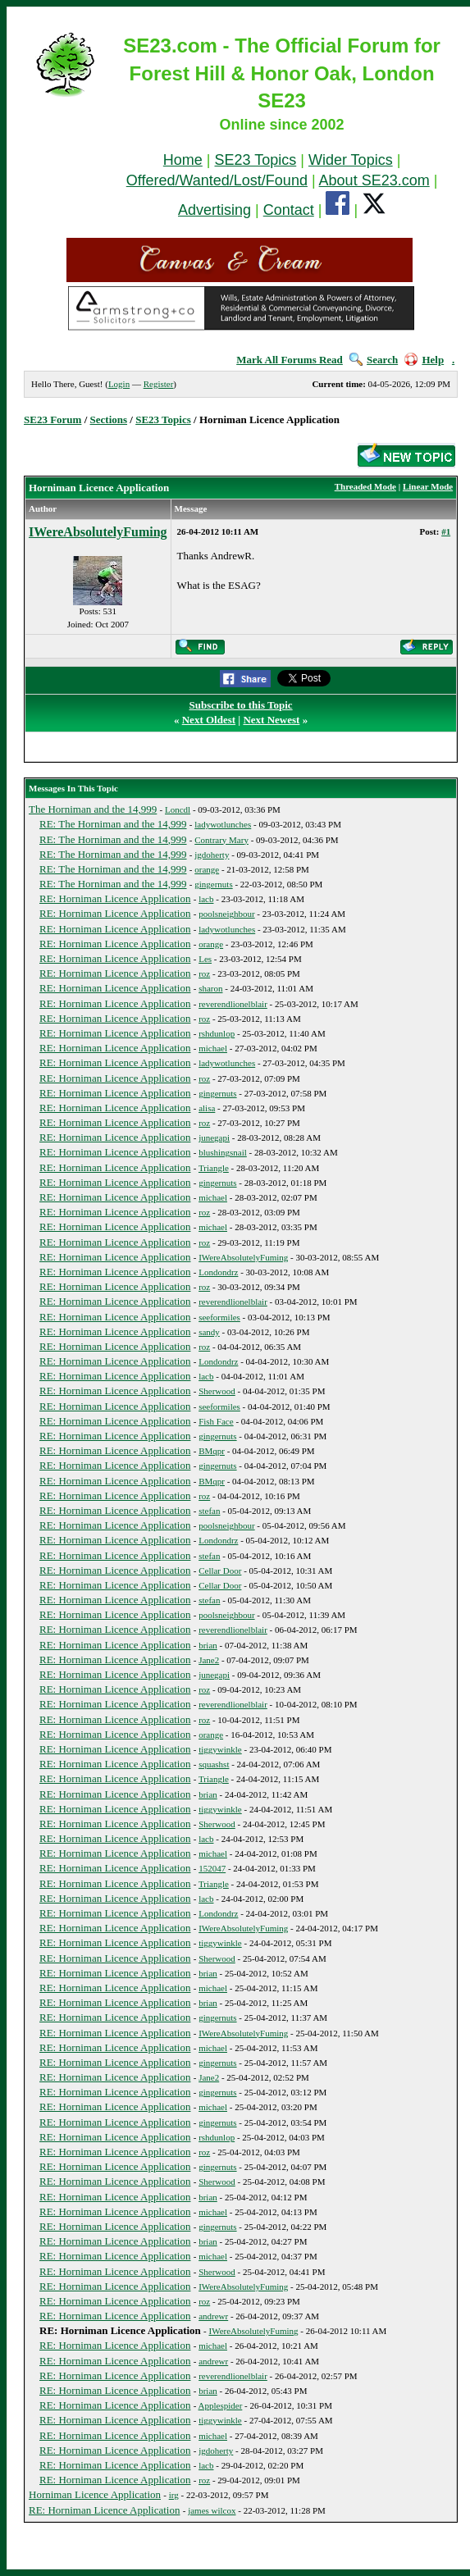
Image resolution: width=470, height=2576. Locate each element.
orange (206, 869)
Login (119, 384)
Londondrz (218, 1272)
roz (204, 973)
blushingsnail (222, 1152)
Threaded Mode (365, 486)
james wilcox (211, 2510)
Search (373, 359)
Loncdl (177, 809)
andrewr (213, 2316)
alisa (206, 1108)
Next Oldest (208, 720)
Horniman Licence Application (95, 2494)
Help (424, 359)
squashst (213, 1764)
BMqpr (211, 1451)
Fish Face (215, 1421)
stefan (209, 1511)
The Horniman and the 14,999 (93, 809)
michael (212, 1048)
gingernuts (213, 884)
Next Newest (271, 720)
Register (159, 384)
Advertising (214, 210)
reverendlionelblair (232, 1004)
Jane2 (208, 1660)
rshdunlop (216, 1033)
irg (174, 2495)
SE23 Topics (256, 160)
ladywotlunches (222, 824)
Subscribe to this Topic (241, 705)
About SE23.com (374, 180)
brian (207, 1645)
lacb (205, 899)
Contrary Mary (221, 840)
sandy (209, 1332)
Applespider (220, 2405)
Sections (109, 419)
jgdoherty (211, 854)
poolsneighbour (226, 914)
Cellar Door (219, 1570)
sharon (210, 988)
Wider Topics (350, 160)
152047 (212, 1868)
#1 (445, 531)
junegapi (214, 1137)
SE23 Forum (52, 419)
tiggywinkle (220, 1749)
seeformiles (219, 1317)
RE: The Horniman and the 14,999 (113, 824)
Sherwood (216, 1391)
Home (183, 160)
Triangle (213, 1168)
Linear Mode (428, 486)
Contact (288, 210)
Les (205, 959)
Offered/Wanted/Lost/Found (217, 180)
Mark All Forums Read (289, 359)
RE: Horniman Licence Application (114, 898)
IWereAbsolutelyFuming (98, 532)
